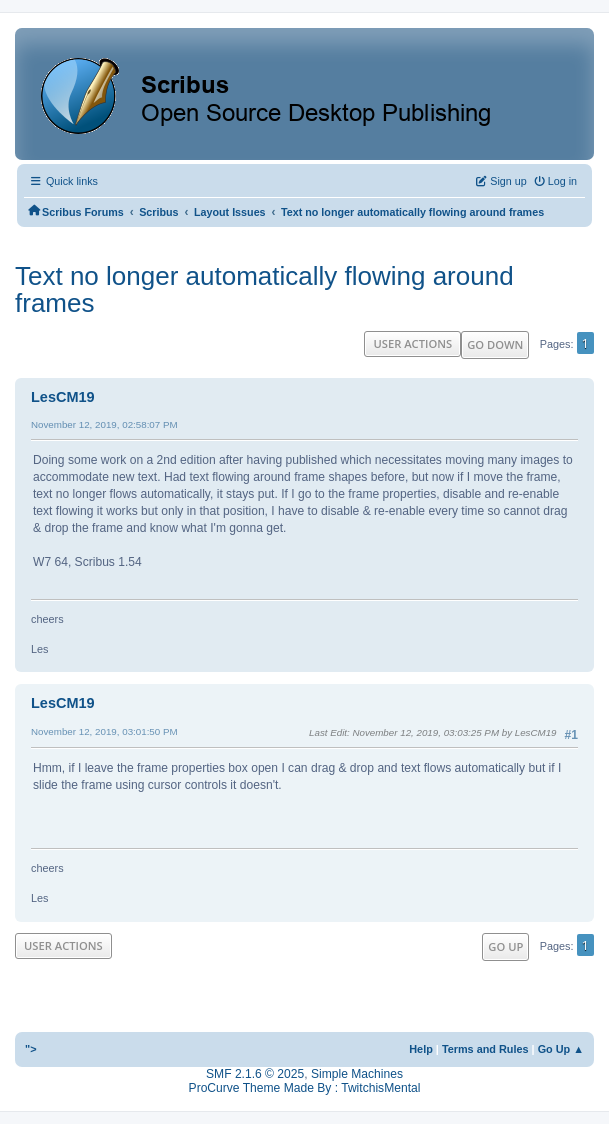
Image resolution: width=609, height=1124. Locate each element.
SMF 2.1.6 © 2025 (255, 1074)
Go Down (495, 344)
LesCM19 (63, 397)
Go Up (505, 946)
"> (31, 1049)
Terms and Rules (485, 1049)
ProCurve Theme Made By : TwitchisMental (305, 1088)
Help (421, 1049)
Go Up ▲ (561, 1049)
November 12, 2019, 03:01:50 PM (104, 731)
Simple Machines (357, 1074)
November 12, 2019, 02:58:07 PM (104, 424)
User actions (412, 343)
